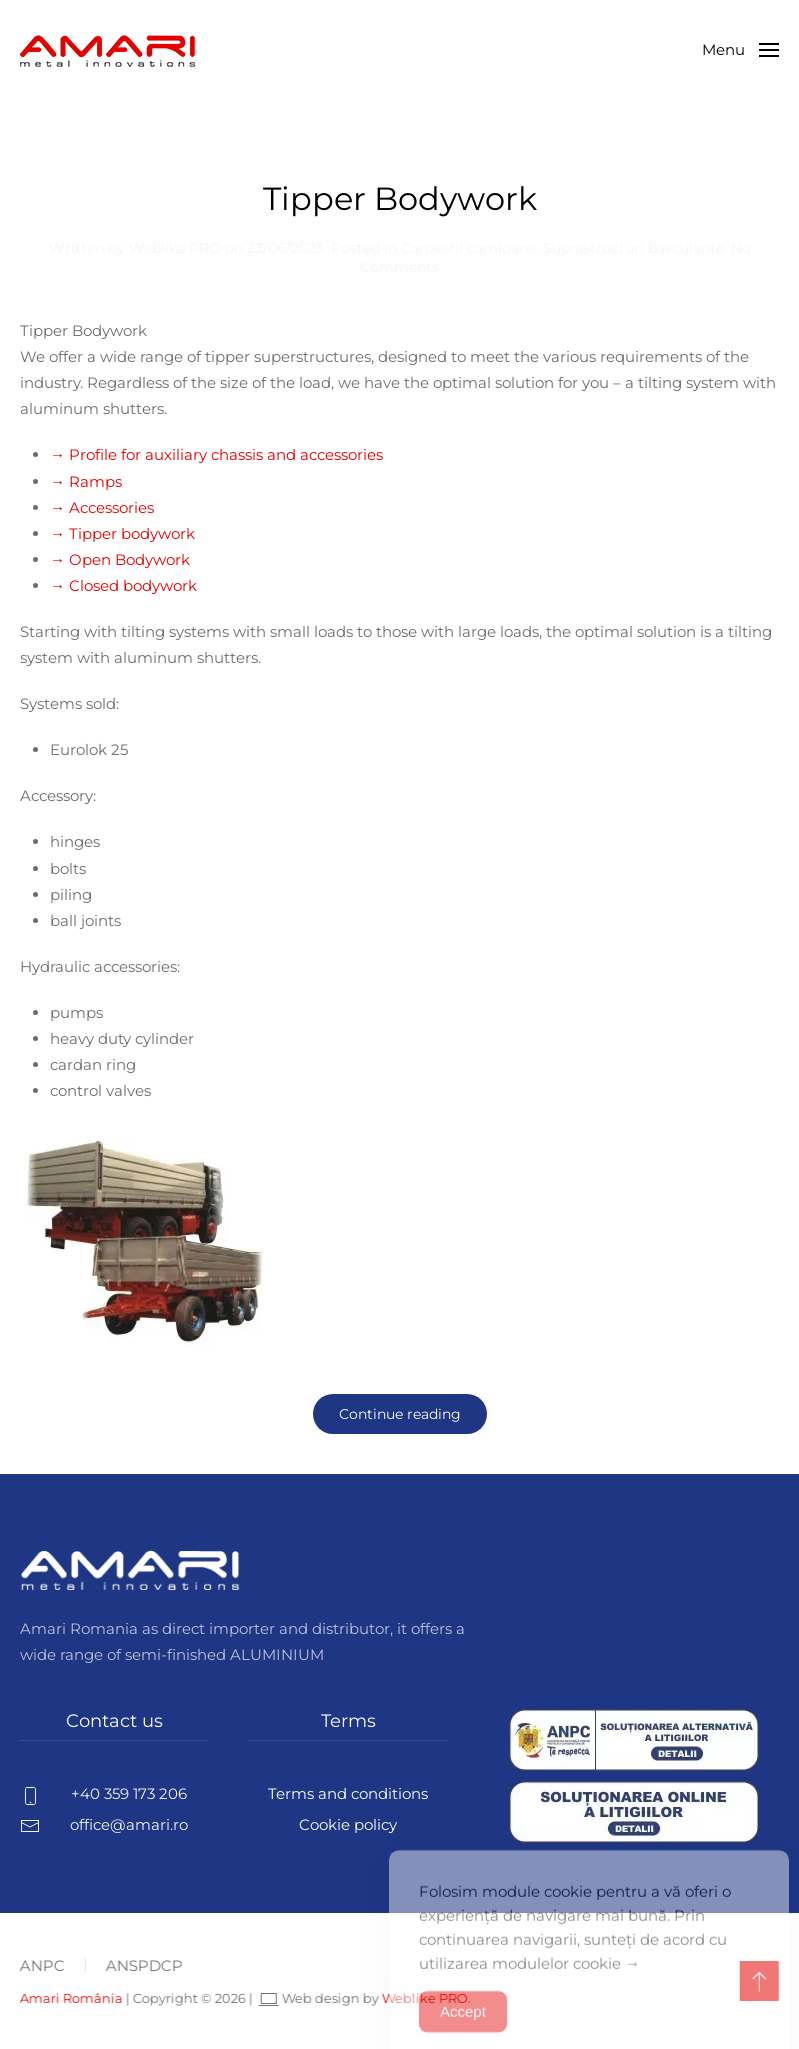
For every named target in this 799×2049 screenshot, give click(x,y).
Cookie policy (348, 1824)
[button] (740, 50)
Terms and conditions (348, 1793)
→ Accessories (102, 507)
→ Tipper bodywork (122, 533)
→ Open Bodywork (120, 559)
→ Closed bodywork (123, 585)
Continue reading (400, 1414)
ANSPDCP (142, 1965)
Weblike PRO (175, 248)
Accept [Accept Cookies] (463, 2026)
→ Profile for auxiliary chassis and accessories (216, 454)
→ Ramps (86, 481)
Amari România (69, 1998)
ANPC (40, 1965)
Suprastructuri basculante (633, 248)
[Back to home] (107, 50)
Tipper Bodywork (400, 198)
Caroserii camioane (468, 248)
